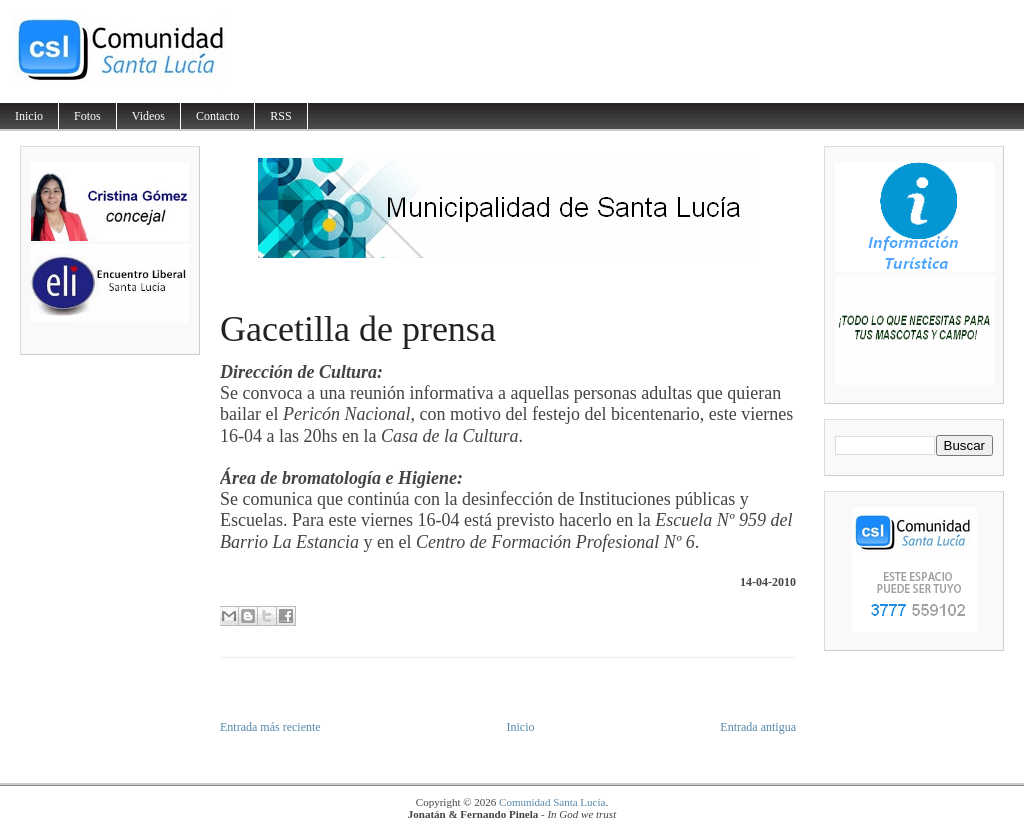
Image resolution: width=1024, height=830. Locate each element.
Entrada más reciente (270, 727)
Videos (148, 116)
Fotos (87, 116)
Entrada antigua (758, 727)
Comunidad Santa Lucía (552, 802)
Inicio (29, 116)
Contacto (217, 116)
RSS (280, 116)
